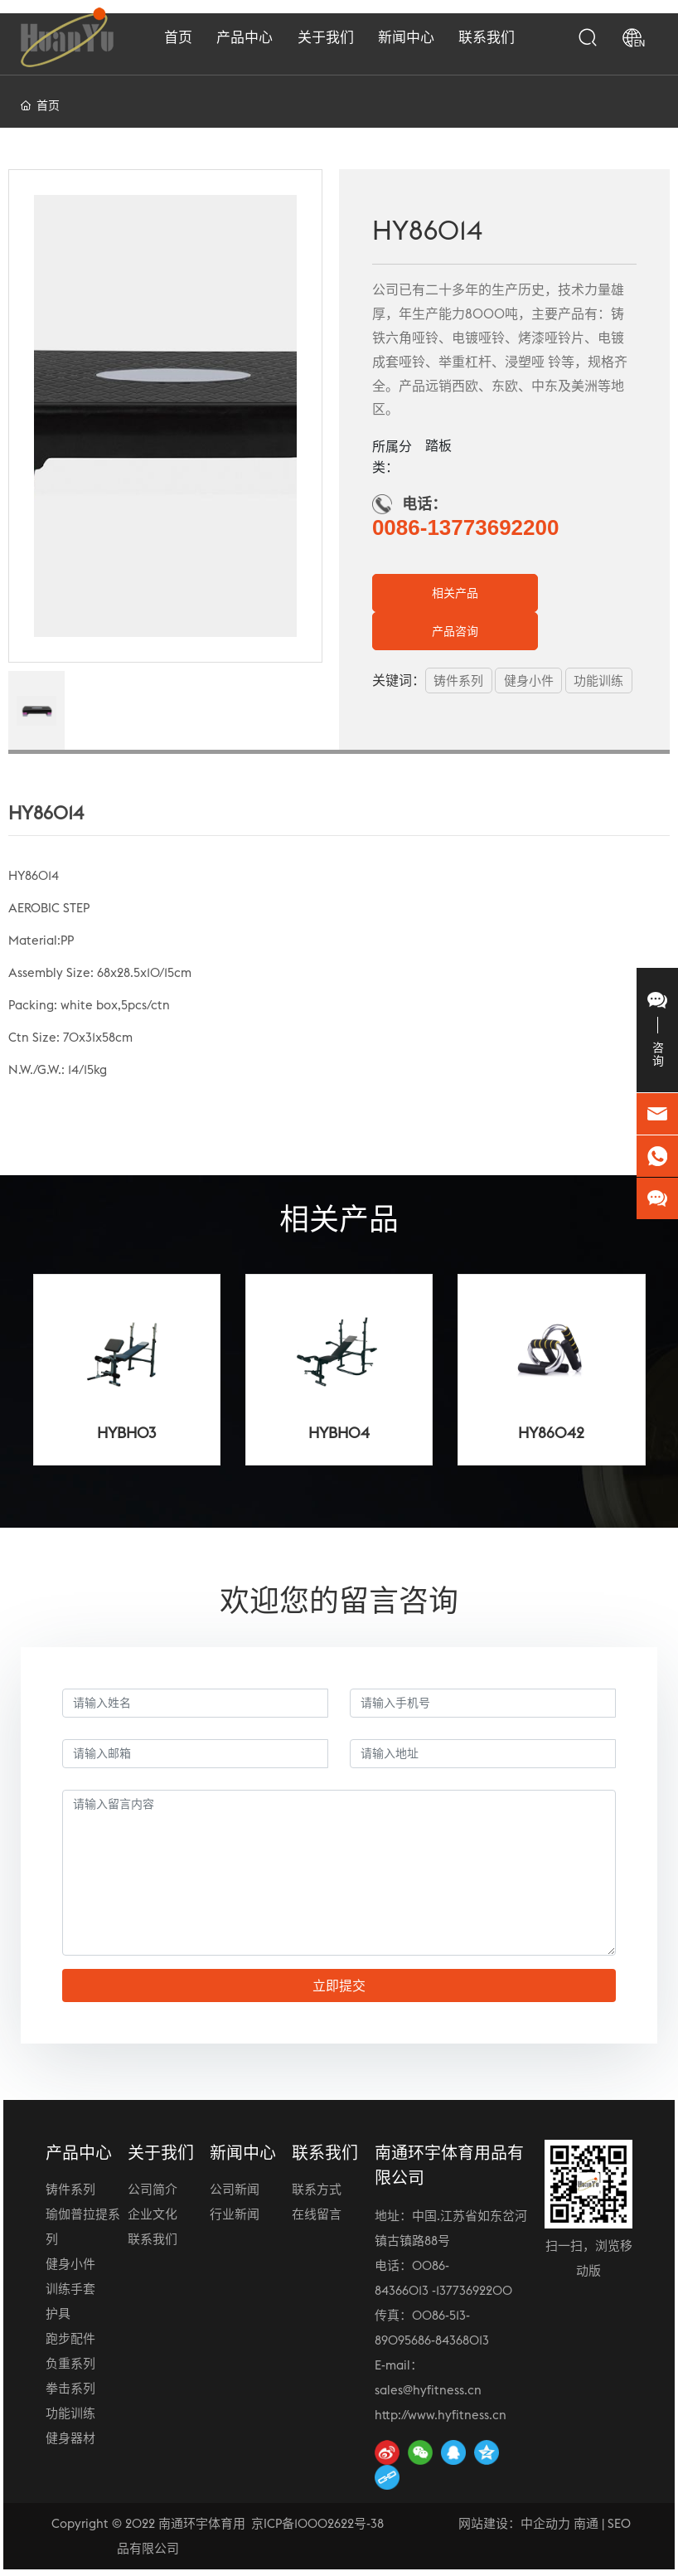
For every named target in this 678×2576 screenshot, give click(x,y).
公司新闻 (234, 2189)
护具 (58, 2313)
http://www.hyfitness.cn (440, 2415)
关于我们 (161, 2152)
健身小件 (70, 2264)
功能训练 (70, 2413)
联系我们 (152, 2239)
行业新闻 (234, 2214)
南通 (586, 2523)
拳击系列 (70, 2388)
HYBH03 (126, 1432)
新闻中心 (243, 2152)
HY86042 (551, 1432)
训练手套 (70, 2289)
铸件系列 (70, 2189)
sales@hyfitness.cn (428, 2390)
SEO (619, 2523)
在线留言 (316, 2214)
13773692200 (474, 2290)
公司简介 (152, 2189)
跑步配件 (70, 2338)
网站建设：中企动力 (514, 2523)
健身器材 (70, 2438)
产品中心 (79, 2152)
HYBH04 (339, 1432)
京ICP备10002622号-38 (317, 2523)
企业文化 (152, 2214)
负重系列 (70, 2363)
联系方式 (316, 2189)
